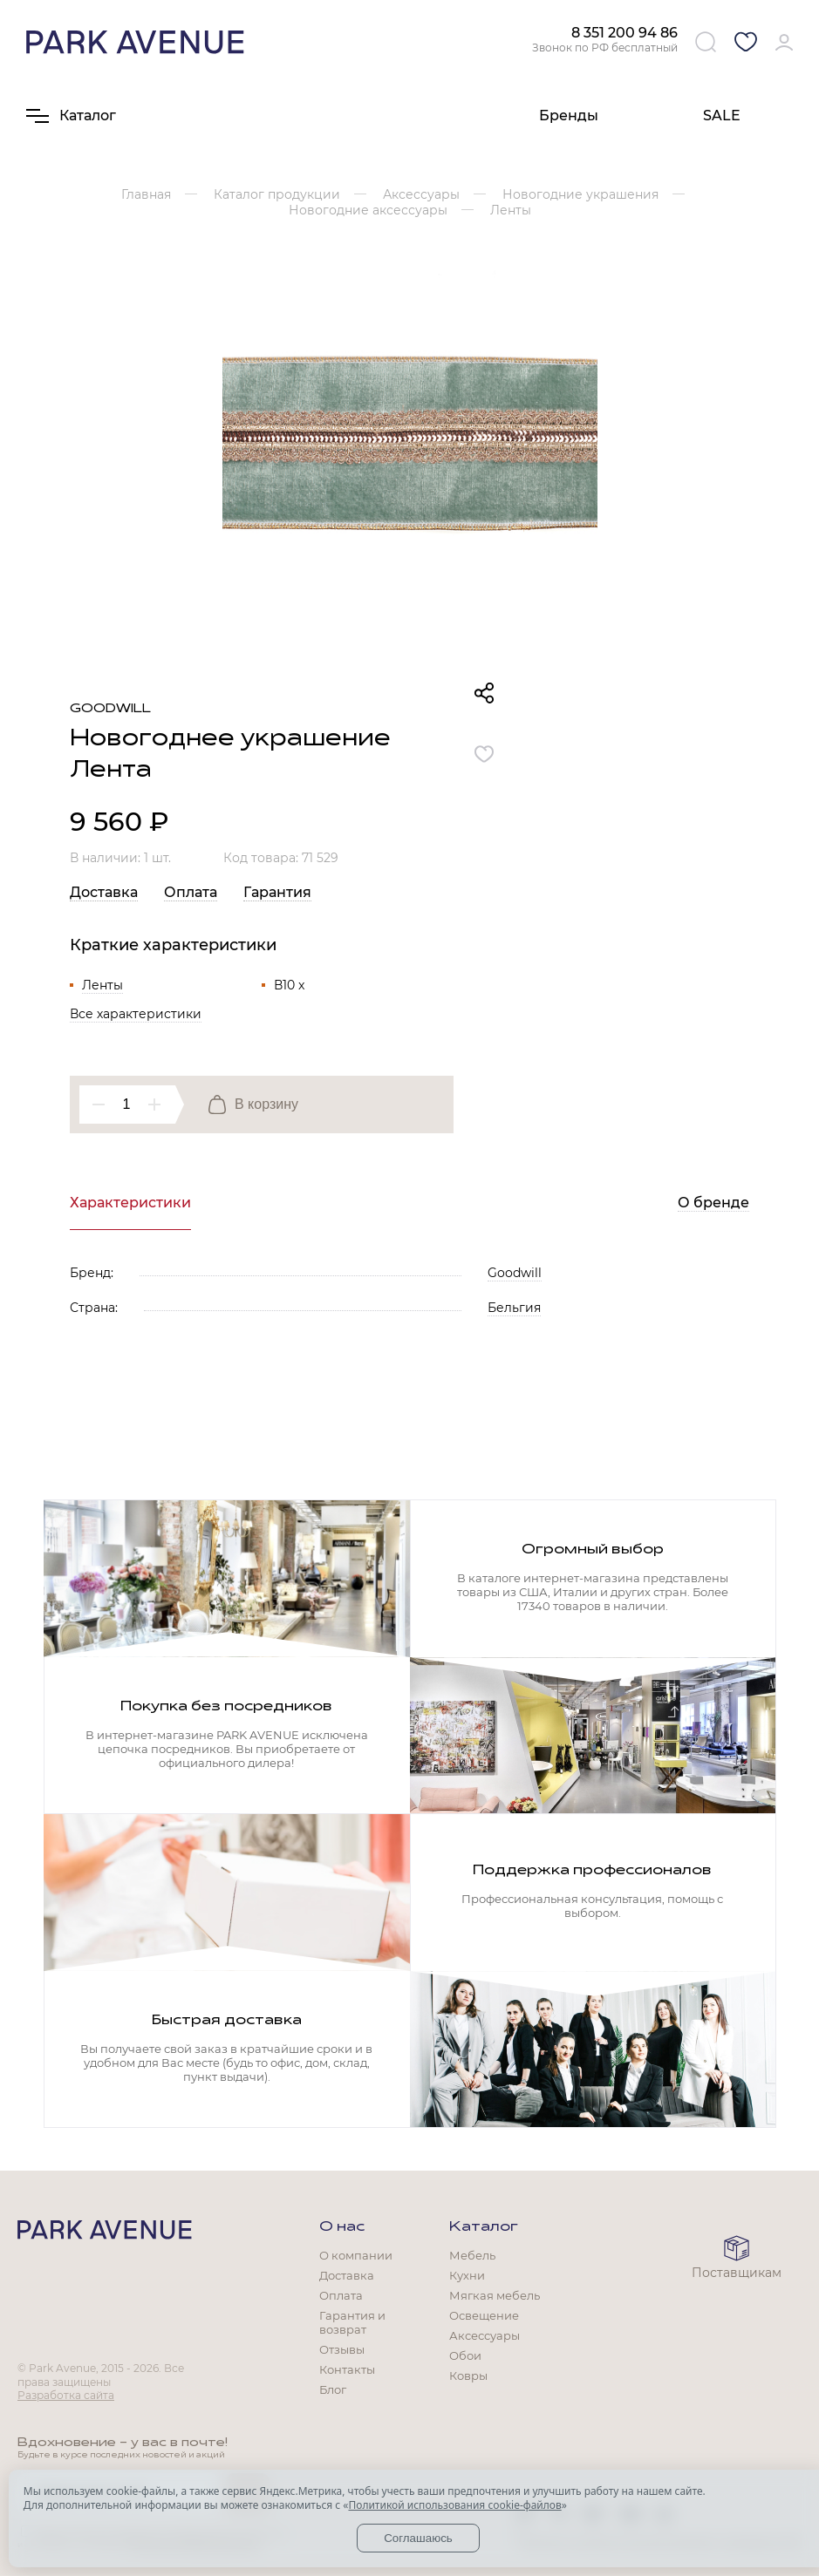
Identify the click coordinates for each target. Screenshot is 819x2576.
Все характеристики (135, 1014)
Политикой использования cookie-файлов (454, 2505)
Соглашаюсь (418, 2538)
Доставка (104, 892)
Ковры (468, 2375)
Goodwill (110, 709)
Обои (465, 2355)
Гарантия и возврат (352, 2322)
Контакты (347, 2369)
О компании (355, 2255)
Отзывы (342, 2349)
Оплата (190, 892)
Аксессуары (484, 2335)
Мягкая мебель (494, 2295)
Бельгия (514, 1307)
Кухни (467, 2275)
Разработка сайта (65, 2395)
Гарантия (277, 892)
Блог (332, 2389)
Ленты (102, 985)
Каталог (483, 2227)
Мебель (472, 2255)
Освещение (484, 2315)
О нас (342, 2227)
